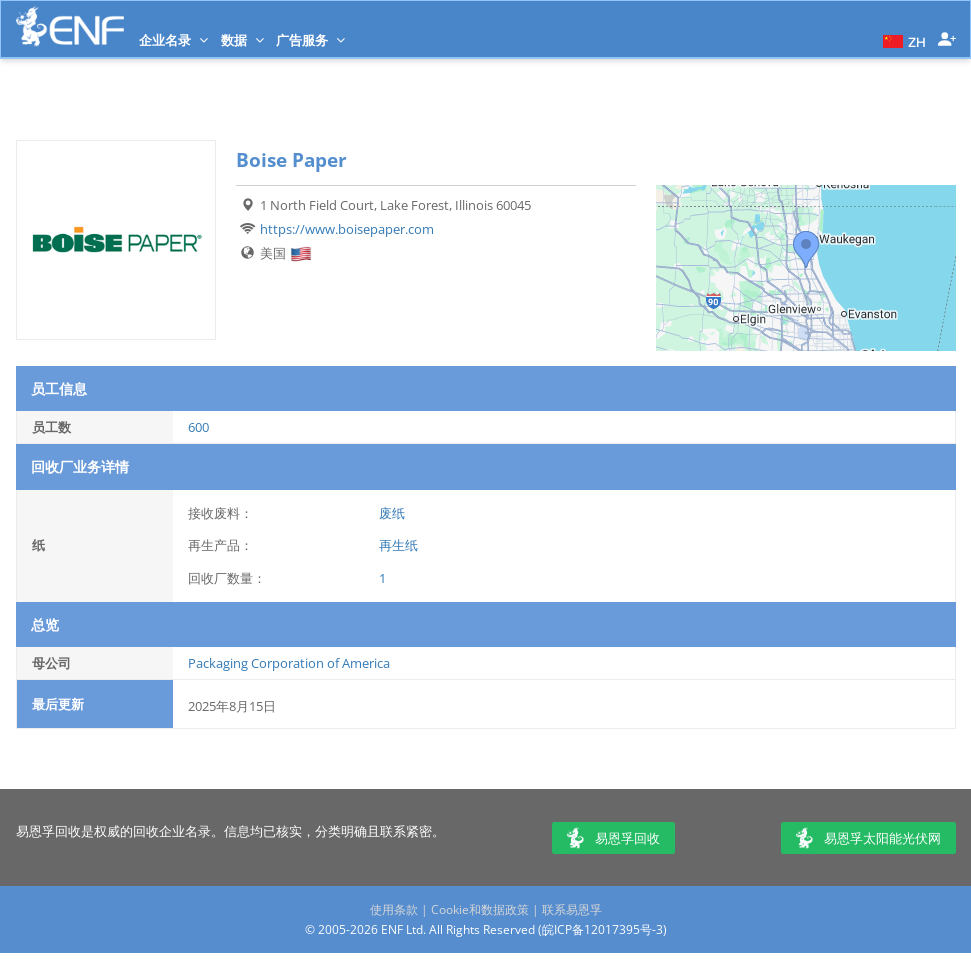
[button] (902, 40)
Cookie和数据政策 (480, 909)
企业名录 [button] (173, 40)
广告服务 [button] (310, 40)
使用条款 (394, 909)
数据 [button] (242, 40)
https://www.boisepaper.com (347, 229)
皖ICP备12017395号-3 (602, 929)
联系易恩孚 (572, 909)
